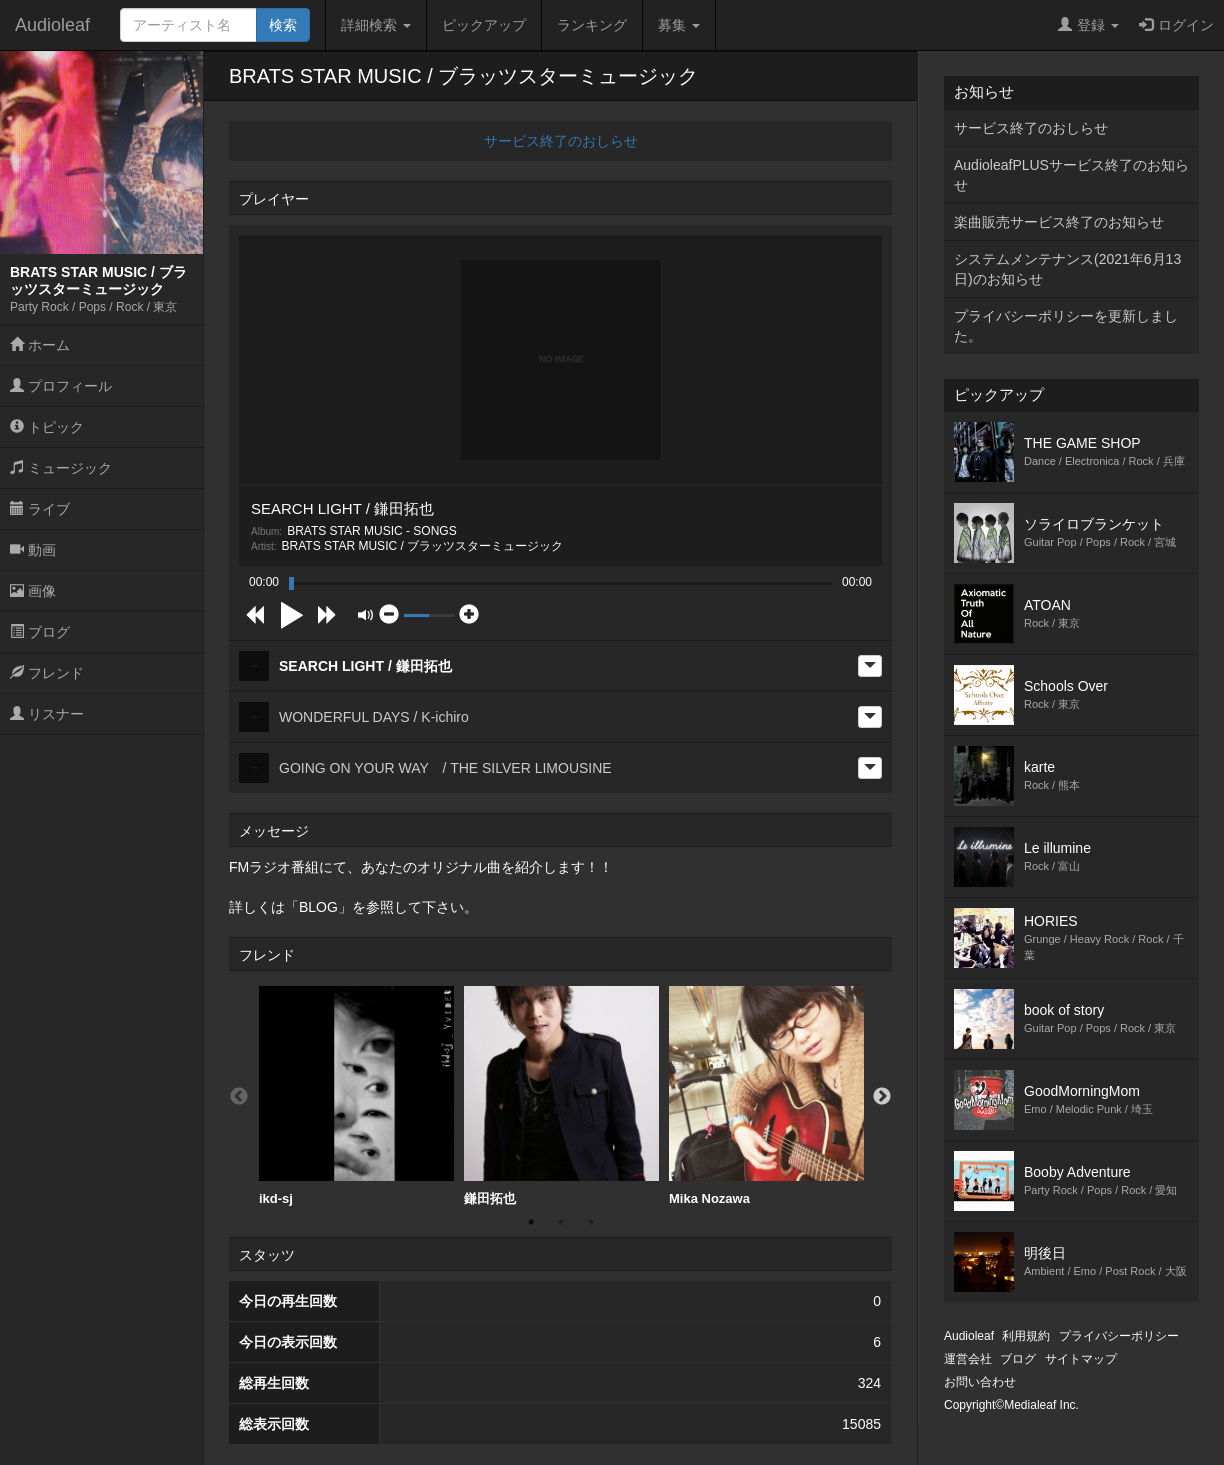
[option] (356, 1096)
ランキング (592, 25)
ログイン (1176, 25)
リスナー (47, 714)
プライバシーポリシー (1119, 1336)
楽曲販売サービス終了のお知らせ (1059, 222)
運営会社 (968, 1359)
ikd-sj (356, 1096)
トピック (47, 427)
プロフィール (61, 386)
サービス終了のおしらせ (561, 141)
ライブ (40, 509)
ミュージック (61, 468)
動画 (33, 550)
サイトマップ (1081, 1359)
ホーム (40, 345)
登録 (1088, 25)
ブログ (40, 632)
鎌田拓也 (561, 1096)
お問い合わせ (980, 1382)
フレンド (47, 673)
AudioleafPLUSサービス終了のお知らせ (1071, 175)
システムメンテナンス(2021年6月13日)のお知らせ (1067, 269)
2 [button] (561, 1222)
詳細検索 (376, 25)
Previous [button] (239, 1097)
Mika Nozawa (766, 1096)
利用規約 (1026, 1336)
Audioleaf (52, 25)
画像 (33, 591)
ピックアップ (484, 25)
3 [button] (591, 1222)
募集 (679, 25)
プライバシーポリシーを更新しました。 (1066, 326)
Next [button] (882, 1097)
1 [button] (531, 1222)
